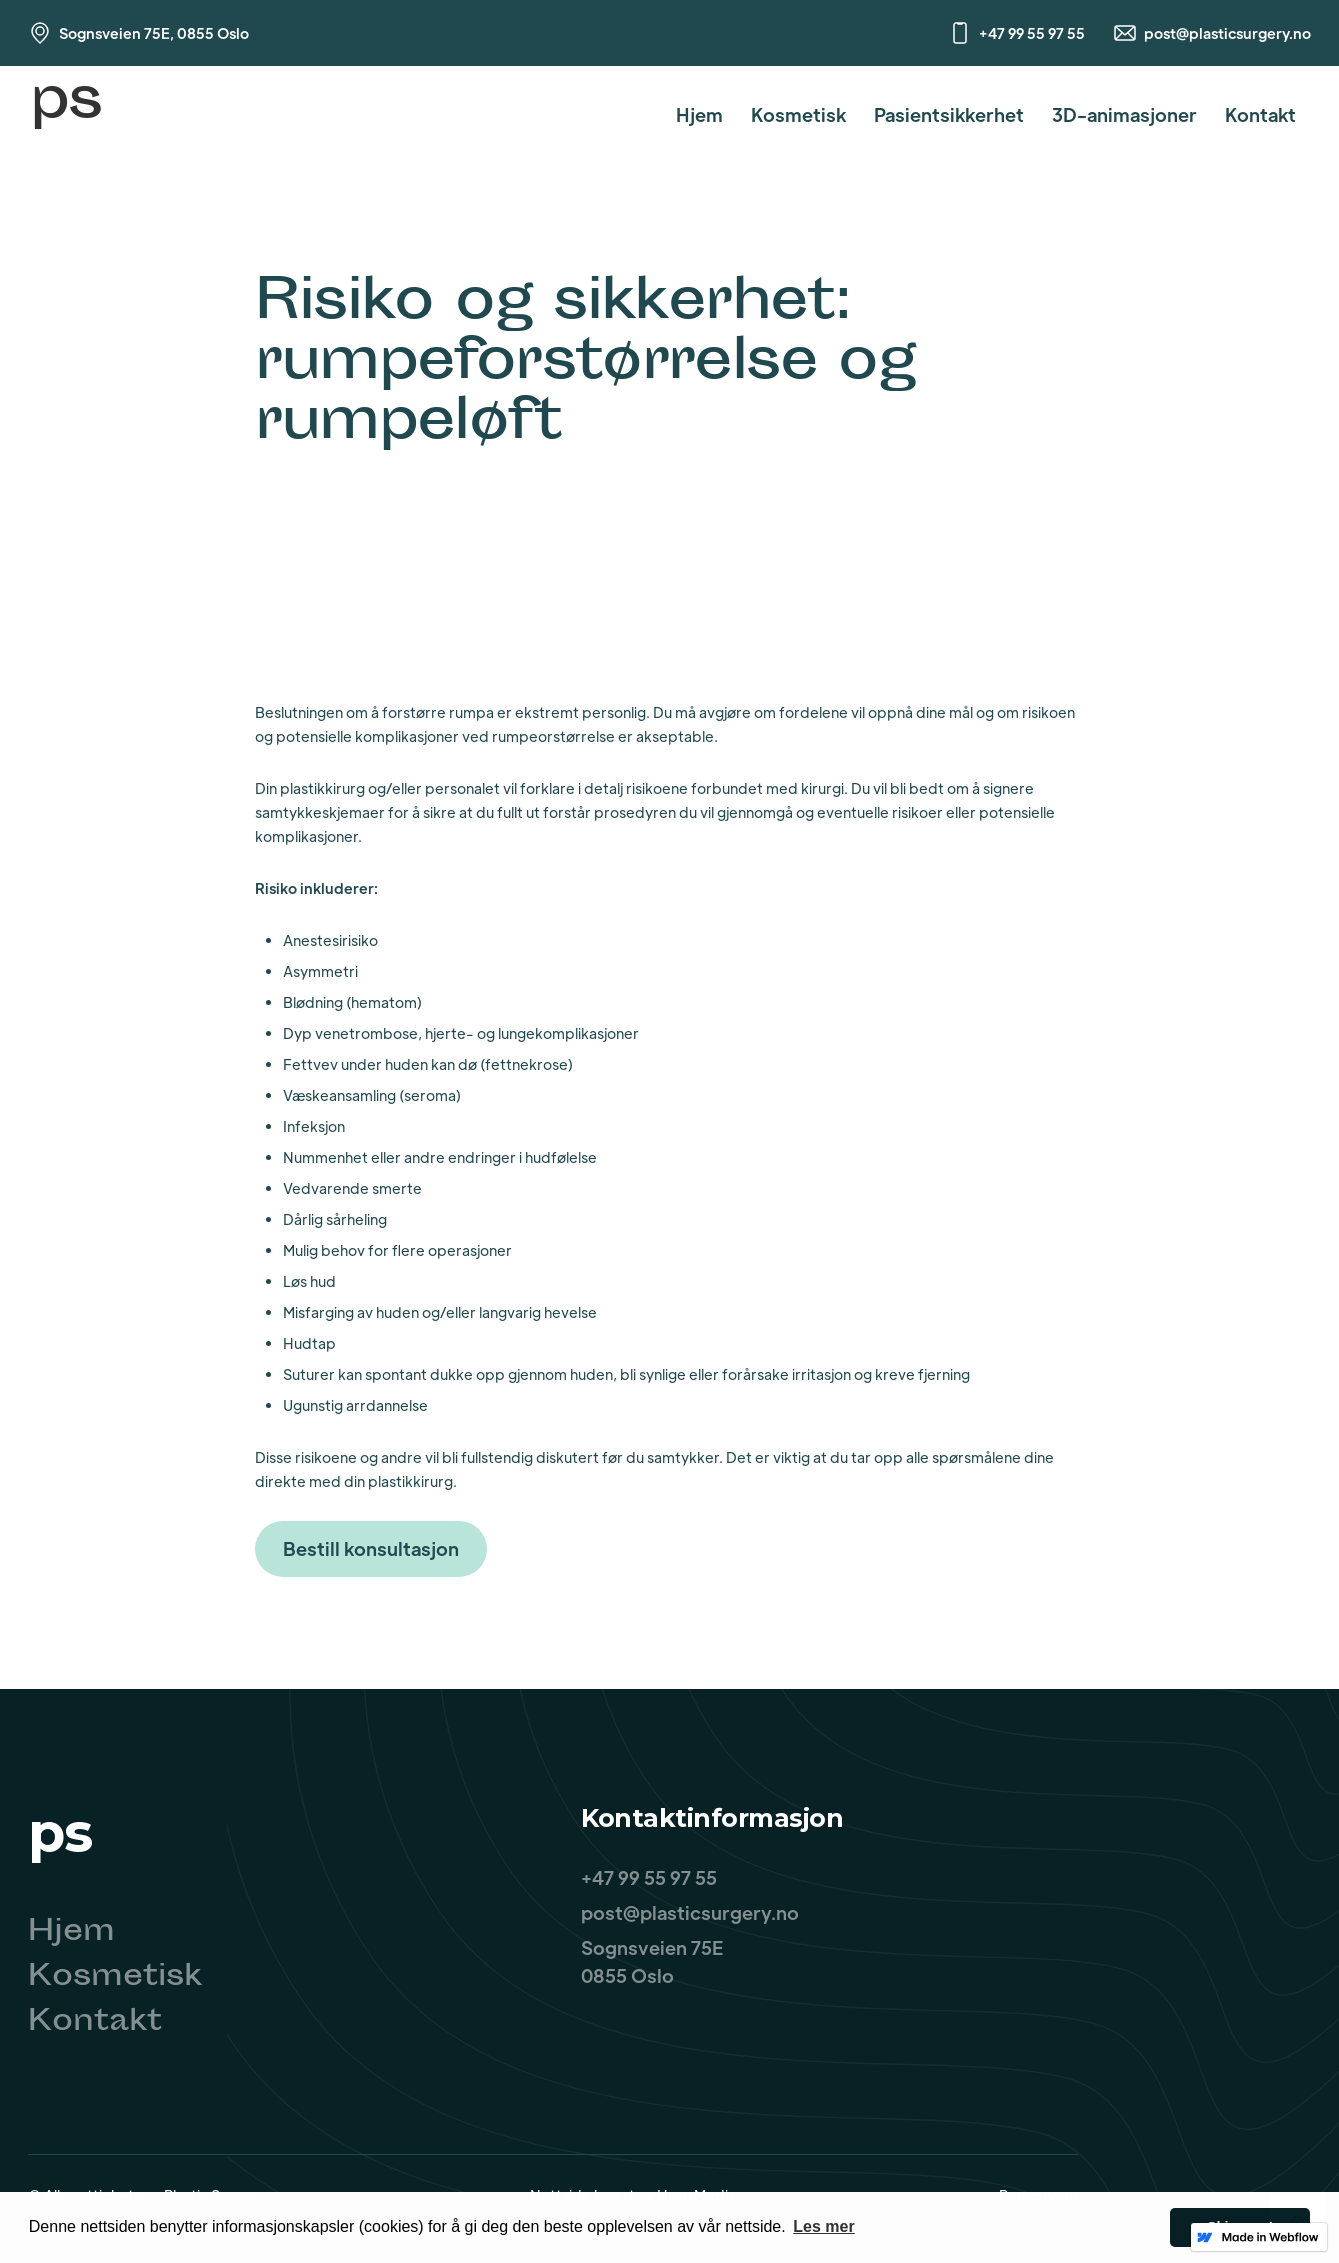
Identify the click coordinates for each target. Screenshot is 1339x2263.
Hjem (699, 114)
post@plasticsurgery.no (1227, 33)
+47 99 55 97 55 (1032, 33)
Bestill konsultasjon (371, 1548)
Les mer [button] (823, 2226)
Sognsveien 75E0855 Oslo (652, 1961)
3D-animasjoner (1124, 114)
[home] (66, 114)
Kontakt (1260, 114)
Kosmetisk (798, 114)
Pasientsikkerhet (949, 114)
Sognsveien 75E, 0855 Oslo (154, 33)
